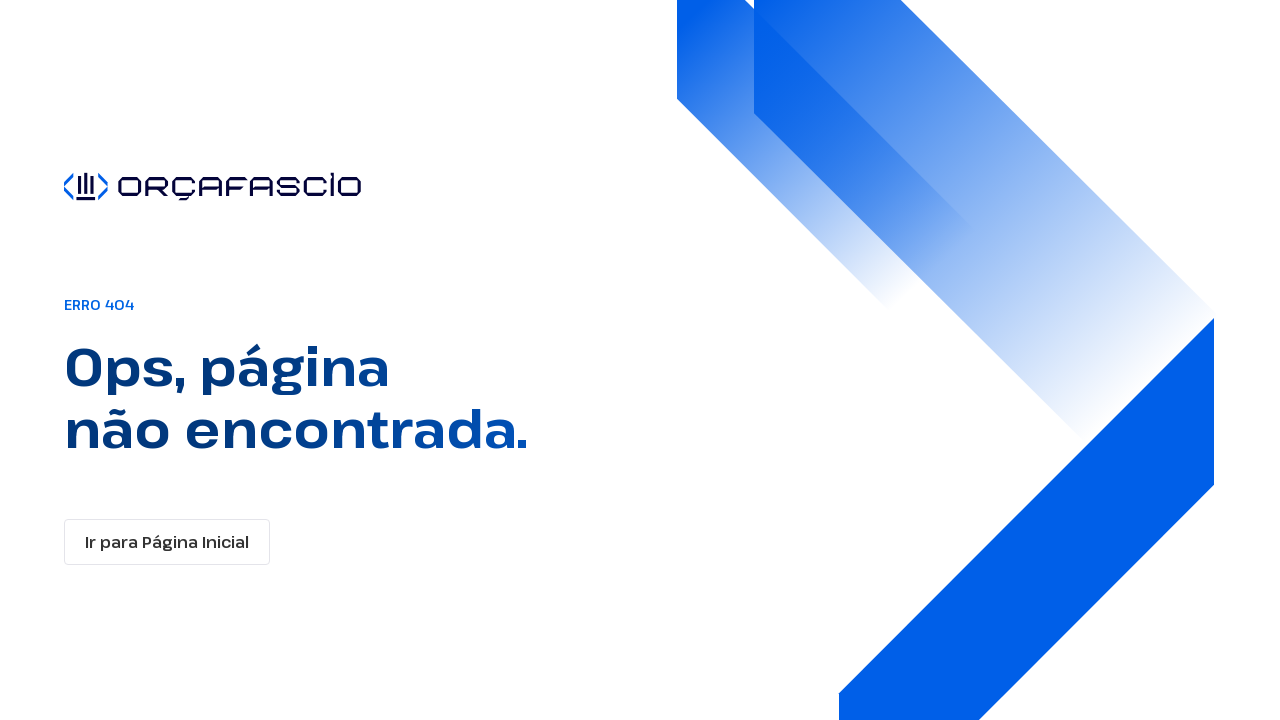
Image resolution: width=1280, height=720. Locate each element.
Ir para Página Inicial (167, 542)
